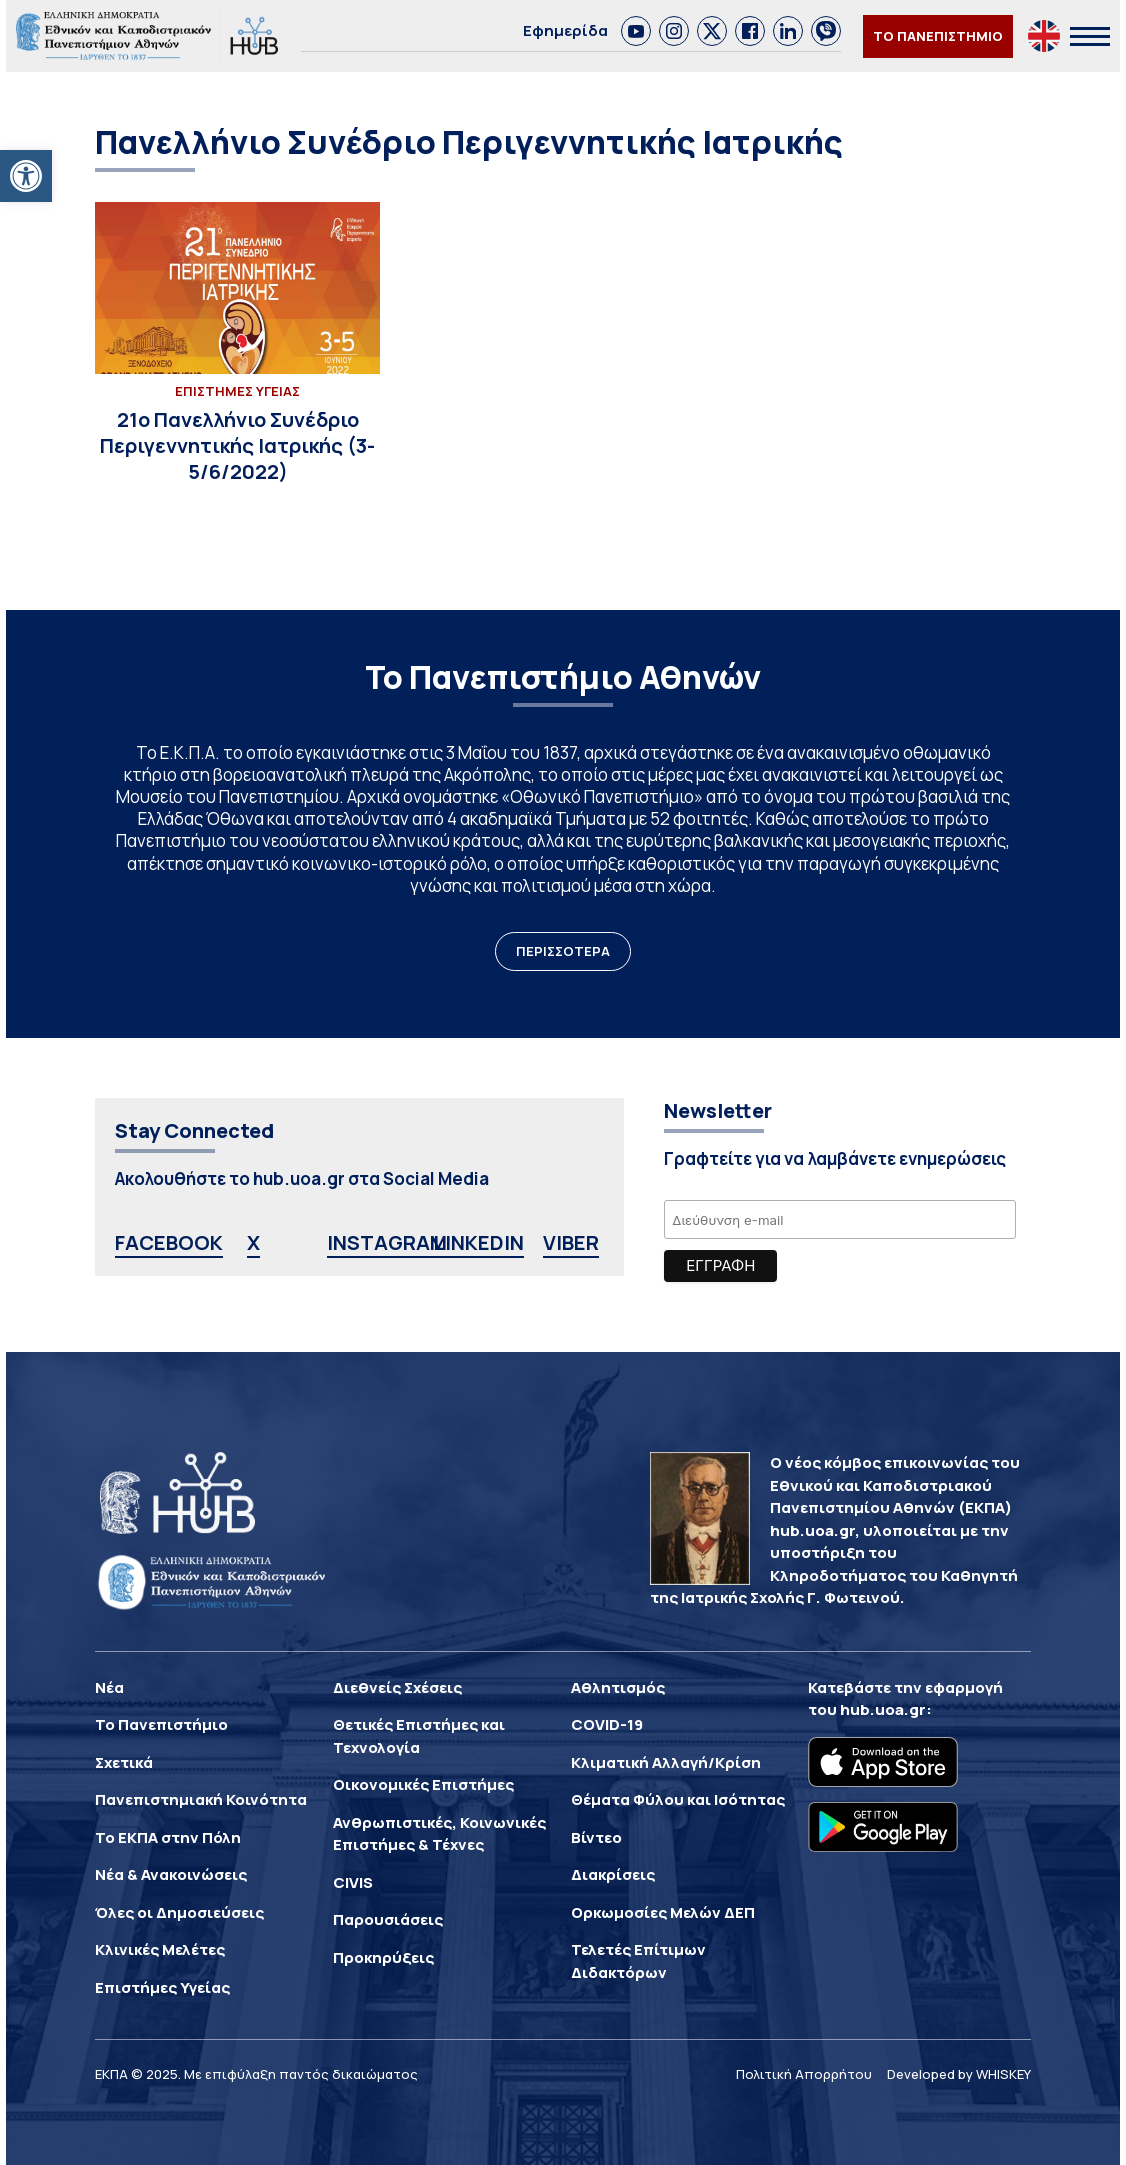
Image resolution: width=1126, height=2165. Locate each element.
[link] (636, 31)
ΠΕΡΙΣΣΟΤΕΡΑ (563, 951)
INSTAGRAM (387, 1242)
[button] (26, 176)
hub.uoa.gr (883, 1709)
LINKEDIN (478, 1242)
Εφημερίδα (565, 30)
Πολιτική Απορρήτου (804, 2074)
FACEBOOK (169, 1242)
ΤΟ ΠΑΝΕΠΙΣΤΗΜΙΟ (938, 36)
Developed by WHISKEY (959, 2074)
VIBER (571, 1242)
